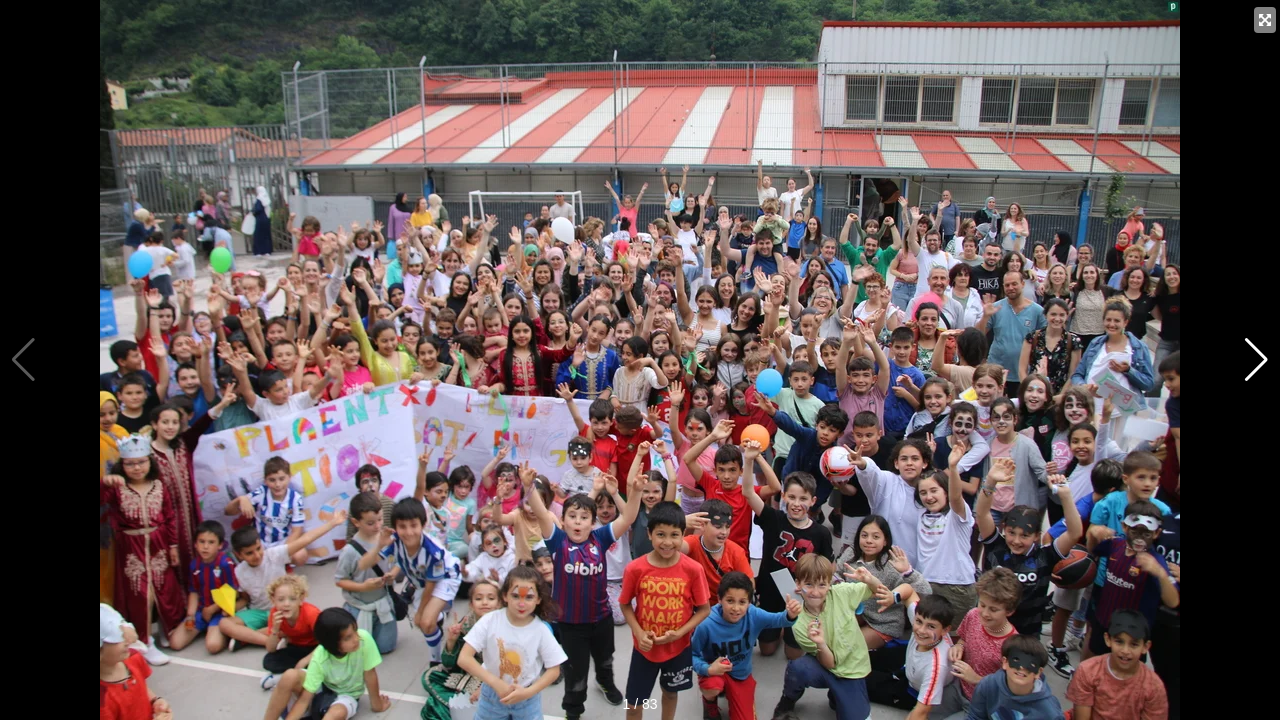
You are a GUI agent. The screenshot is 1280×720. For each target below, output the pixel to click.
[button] (1256, 360)
